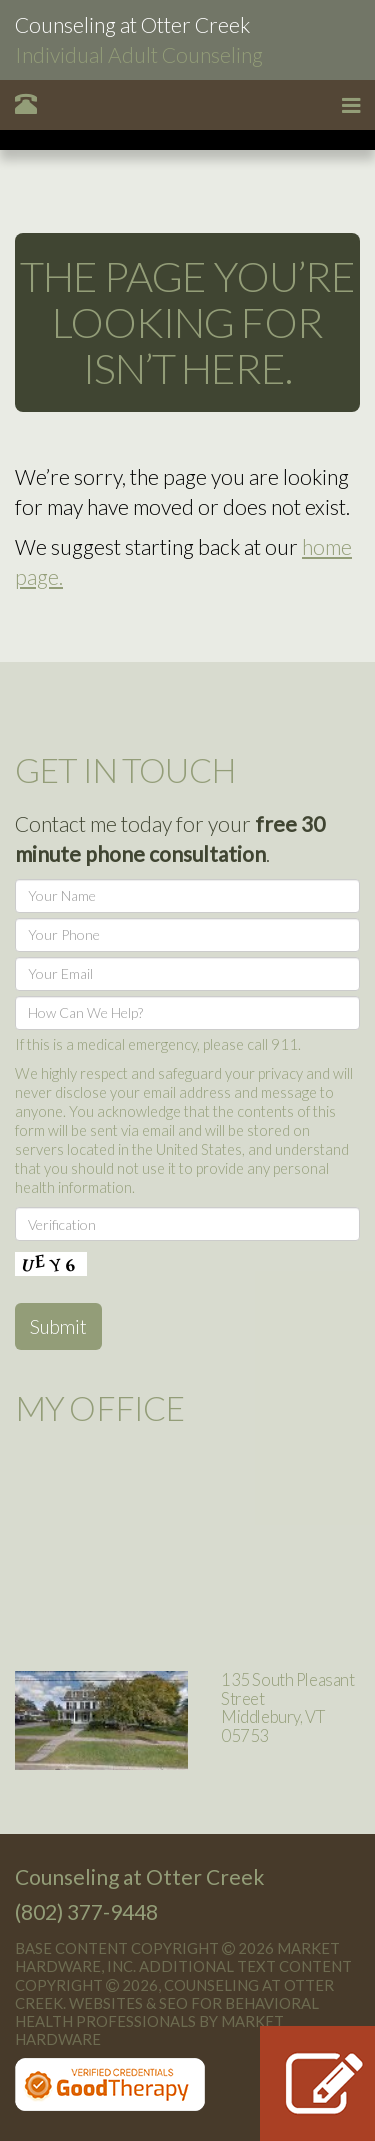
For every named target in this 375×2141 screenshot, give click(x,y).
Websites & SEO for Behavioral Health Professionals (167, 2012)
